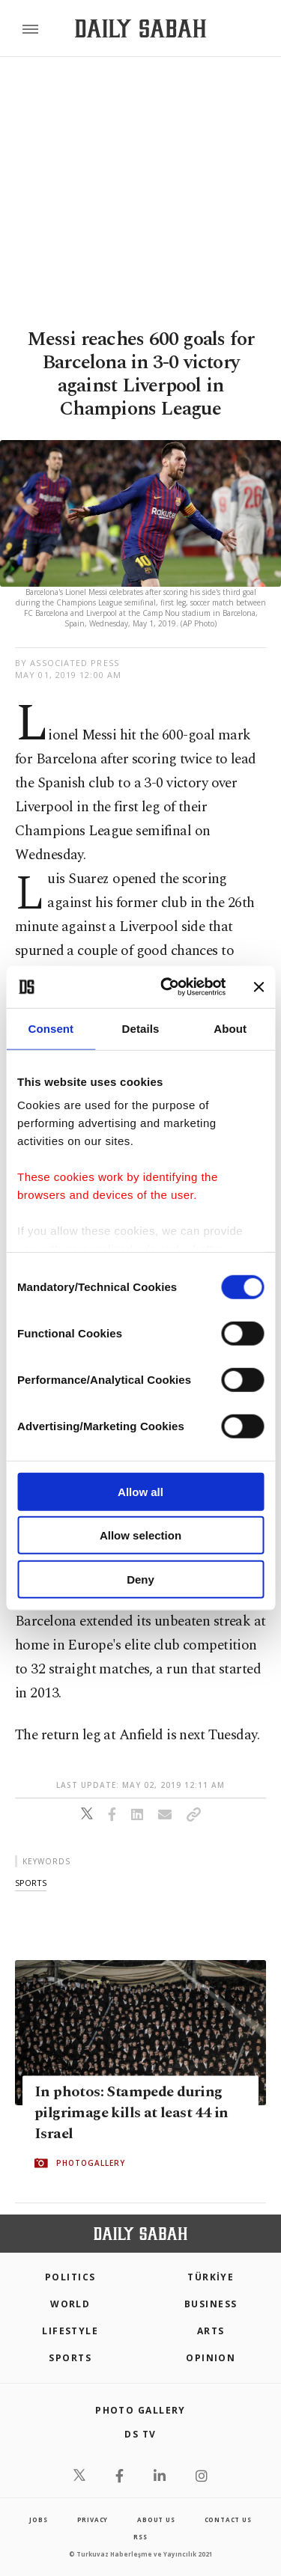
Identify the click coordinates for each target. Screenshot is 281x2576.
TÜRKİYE (210, 2277)
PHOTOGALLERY (90, 2163)
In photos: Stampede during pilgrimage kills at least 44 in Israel (131, 2113)
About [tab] (230, 1028)
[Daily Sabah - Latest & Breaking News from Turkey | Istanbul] (140, 28)
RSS (140, 2537)
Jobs (38, 2519)
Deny (140, 1578)
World (70, 2304)
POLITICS (70, 2277)
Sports (70, 2357)
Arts (211, 2331)
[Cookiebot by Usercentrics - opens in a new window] (167, 987)
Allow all (140, 1491)
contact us (228, 2519)
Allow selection (140, 1535)
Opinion (210, 2357)
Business (211, 2304)
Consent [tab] (50, 1028)
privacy (93, 2519)
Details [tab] (141, 1028)
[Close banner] (258, 987)
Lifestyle (70, 2331)
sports (30, 1882)
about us (156, 2519)
